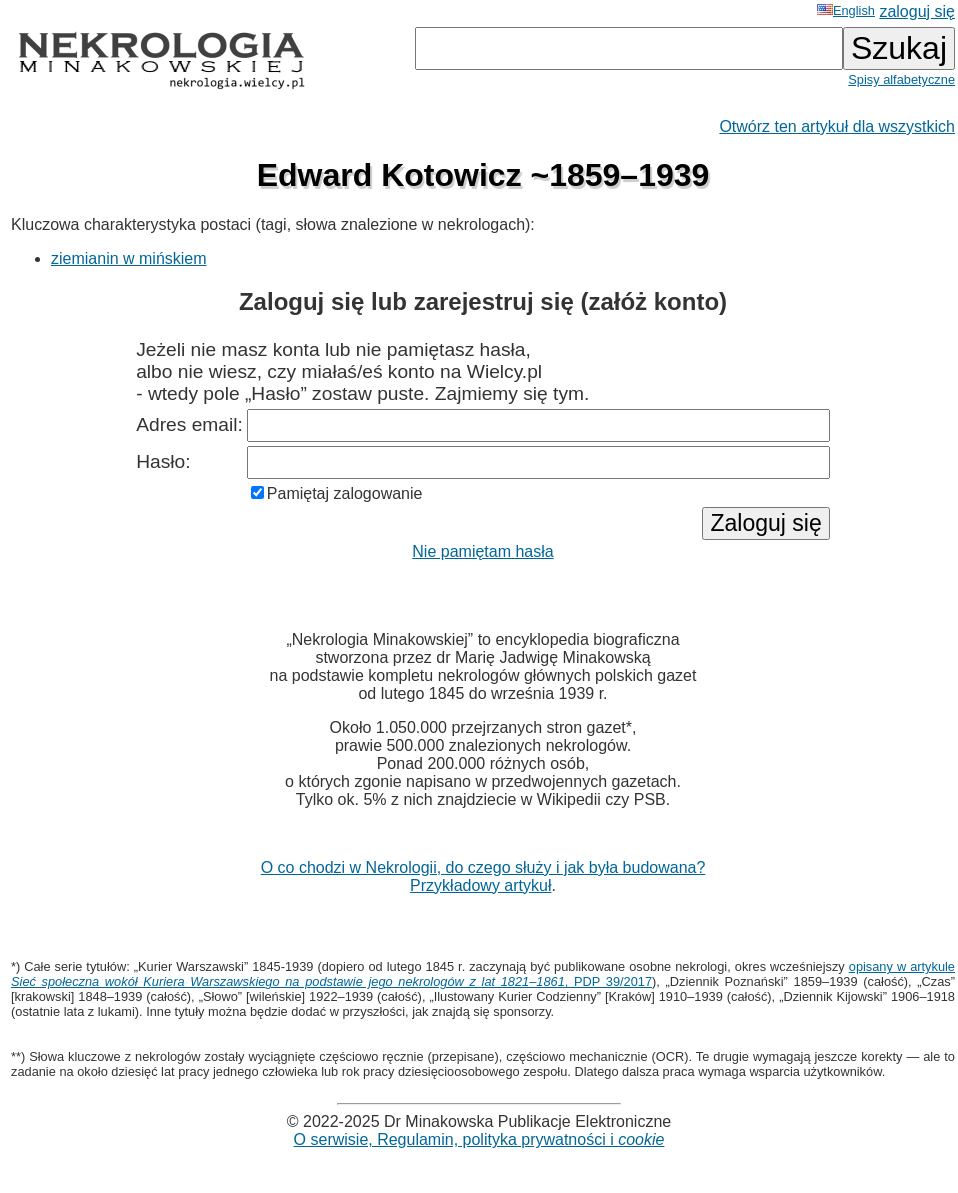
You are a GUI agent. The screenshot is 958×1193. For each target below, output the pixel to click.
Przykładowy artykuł (480, 885)
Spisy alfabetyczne (901, 79)
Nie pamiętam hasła (482, 551)
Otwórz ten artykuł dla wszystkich (837, 126)
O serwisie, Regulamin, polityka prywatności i (479, 1139)
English (846, 10)
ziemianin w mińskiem (129, 258)
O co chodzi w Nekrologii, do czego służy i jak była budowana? (483, 867)
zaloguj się (917, 11)
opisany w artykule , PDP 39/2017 (483, 974)
